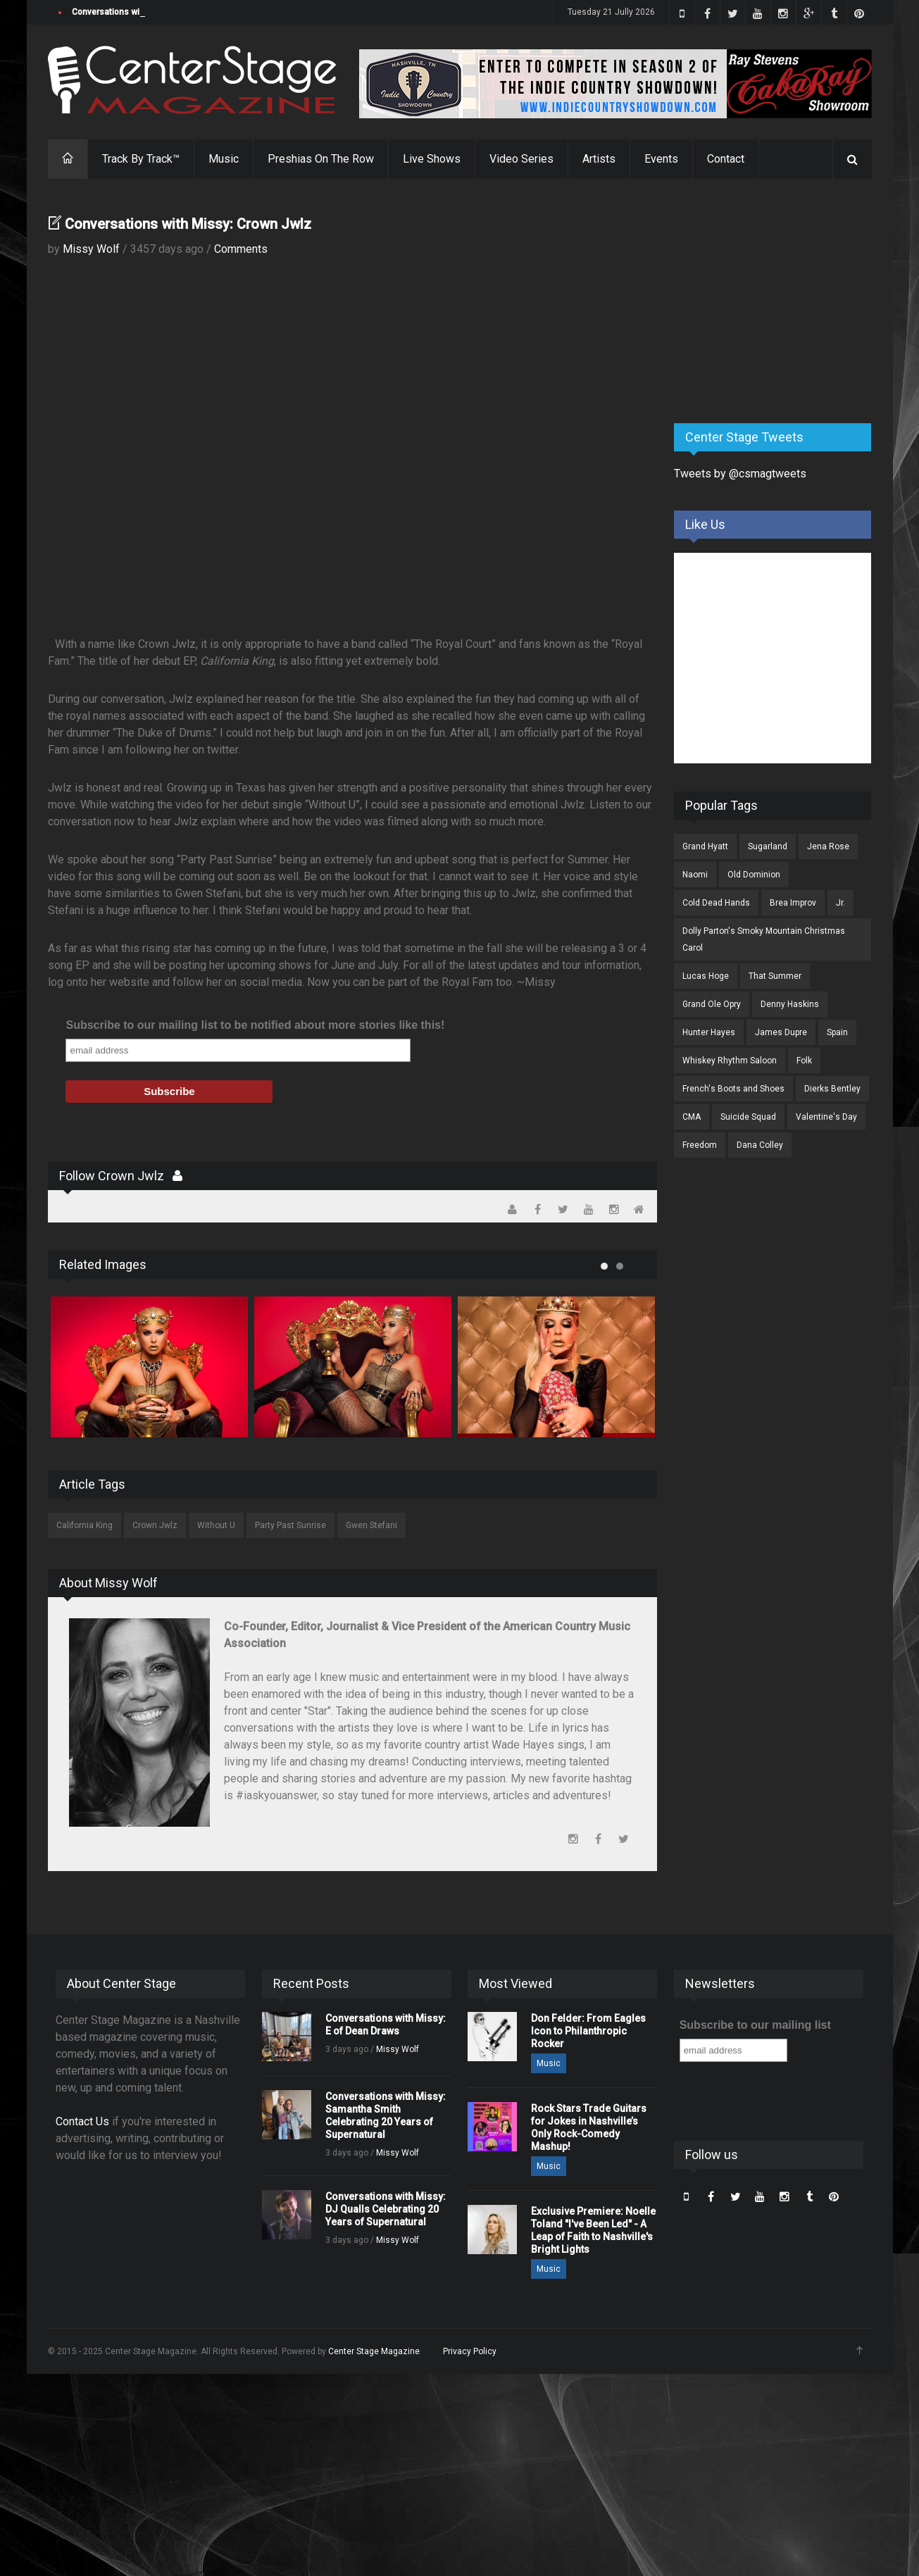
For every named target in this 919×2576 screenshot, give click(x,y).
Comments (241, 249)
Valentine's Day (826, 1117)
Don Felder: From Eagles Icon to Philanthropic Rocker (588, 2031)
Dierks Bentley (832, 1089)
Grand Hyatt (705, 846)
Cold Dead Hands (716, 903)
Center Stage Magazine (374, 2351)
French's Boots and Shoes (733, 1089)
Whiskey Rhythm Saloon (729, 1060)
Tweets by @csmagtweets (740, 473)
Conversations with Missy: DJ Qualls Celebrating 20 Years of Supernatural (385, 2209)
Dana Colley (760, 1145)
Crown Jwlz (154, 1525)
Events (661, 158)
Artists (598, 158)
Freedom (699, 1145)
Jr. (840, 903)
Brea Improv (793, 903)
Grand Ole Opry (711, 1004)
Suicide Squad (748, 1117)
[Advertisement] (779, 302)
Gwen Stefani (371, 1525)
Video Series (521, 158)
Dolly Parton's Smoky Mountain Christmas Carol (763, 939)
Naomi (695, 875)
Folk (804, 1060)
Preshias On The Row (321, 158)
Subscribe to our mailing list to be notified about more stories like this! (254, 1025)
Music (223, 158)
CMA (691, 1117)
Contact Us (82, 2121)
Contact (725, 158)
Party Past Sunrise (290, 1525)
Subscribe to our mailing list (755, 2025)
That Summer (775, 976)
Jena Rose (828, 846)
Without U (216, 1525)
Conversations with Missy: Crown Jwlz (188, 223)
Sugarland (767, 846)
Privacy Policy (469, 2351)
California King (84, 1525)
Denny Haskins (790, 1004)
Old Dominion (753, 875)
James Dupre (781, 1032)
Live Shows (432, 158)
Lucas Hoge (705, 976)
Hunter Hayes (708, 1032)
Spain (837, 1032)
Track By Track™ (141, 158)
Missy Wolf (91, 249)
